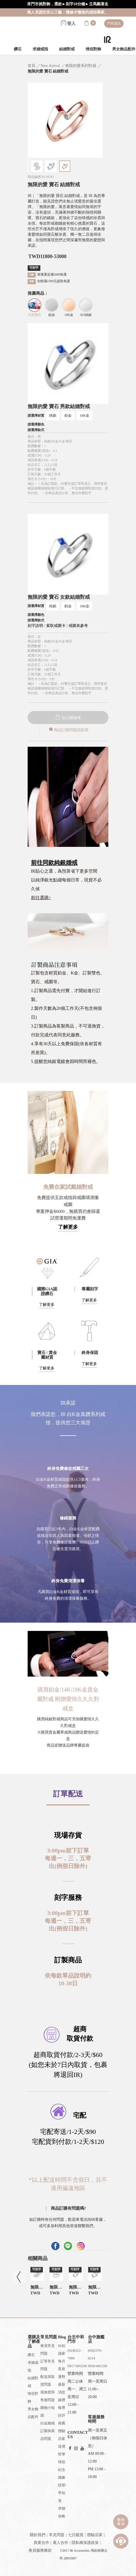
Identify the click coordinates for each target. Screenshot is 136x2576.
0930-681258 (97, 2366)
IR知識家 (61, 2350)
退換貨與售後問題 (47, 2396)
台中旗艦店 (96, 2339)
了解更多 (68, 1227)
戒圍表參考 (78, 626)
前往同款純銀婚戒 (54, 862)
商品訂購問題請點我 (68, 730)
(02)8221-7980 (74, 2354)
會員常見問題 (47, 2350)
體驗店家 (61, 2435)
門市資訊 (114, 23)
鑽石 (18, 49)
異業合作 (41, 2543)
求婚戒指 (40, 49)
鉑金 (68, 415)
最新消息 (61, 2388)
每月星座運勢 (61, 2369)
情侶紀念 (61, 2466)
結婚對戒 (67, 49)
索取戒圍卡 (56, 626)
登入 (68, 23)
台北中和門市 (75, 2339)
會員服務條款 (40, 2550)
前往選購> (41, 897)
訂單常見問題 (47, 2365)
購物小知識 (47, 2411)
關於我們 (37, 2535)
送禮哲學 (61, 2450)
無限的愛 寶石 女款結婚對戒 (59, 597)
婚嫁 (61, 2477)
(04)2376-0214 (95, 2354)
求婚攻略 (61, 2512)
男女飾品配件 (33, 2413)
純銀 (52, 415)
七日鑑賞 (75, 2535)
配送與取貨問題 (47, 2380)
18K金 (84, 415)
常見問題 (56, 2535)
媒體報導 (61, 2404)
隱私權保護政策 (85, 2543)
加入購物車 (68, 718)
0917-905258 (77, 2366)
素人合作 (60, 2543)
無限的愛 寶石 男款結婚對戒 (59, 406)
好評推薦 (61, 2419)
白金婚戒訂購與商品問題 (47, 2431)
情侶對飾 (93, 49)
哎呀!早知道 (62, 2493)
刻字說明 (35, 626)
